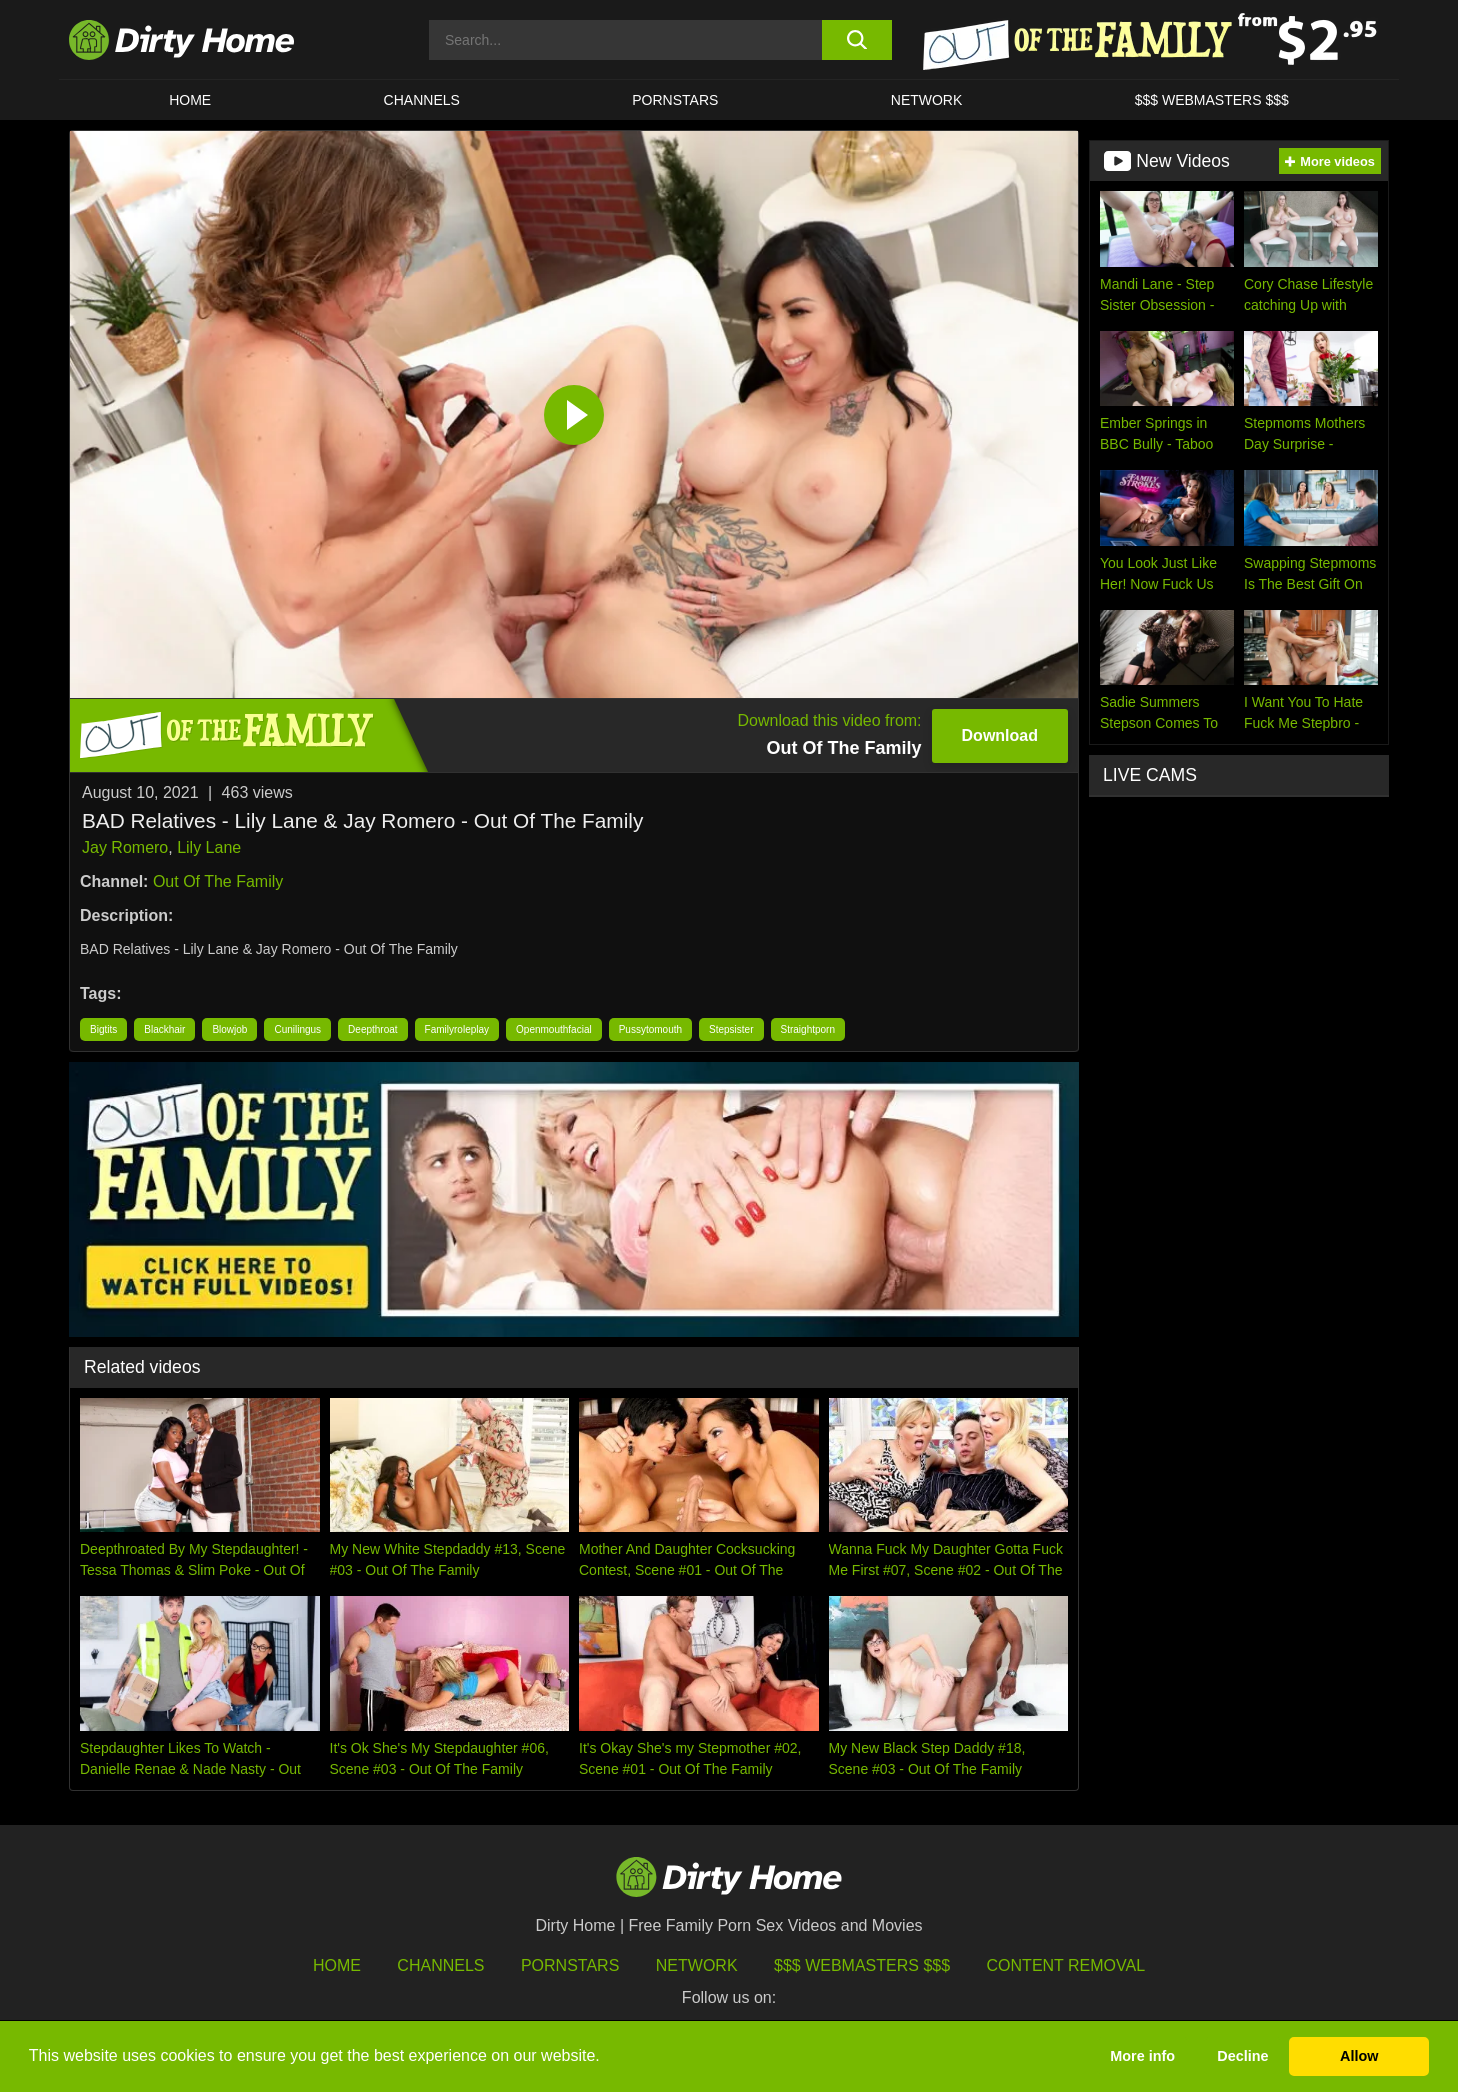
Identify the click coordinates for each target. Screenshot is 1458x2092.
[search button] (856, 40)
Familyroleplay (457, 1029)
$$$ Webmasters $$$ (862, 1965)
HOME (190, 100)
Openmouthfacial (554, 1029)
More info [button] (1142, 2056)
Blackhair (164, 1029)
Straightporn (808, 1029)
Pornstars (675, 100)
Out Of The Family (218, 881)
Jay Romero (125, 847)
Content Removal (1066, 1965)
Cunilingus (297, 1029)
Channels (440, 1965)
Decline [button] (1242, 2056)
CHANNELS (422, 100)
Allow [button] (1359, 2056)
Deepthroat (372, 1029)
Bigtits (103, 1029)
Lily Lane (209, 847)
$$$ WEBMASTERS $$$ (1212, 100)
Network (927, 100)
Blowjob (229, 1029)
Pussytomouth (650, 1029)
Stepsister (731, 1029)
